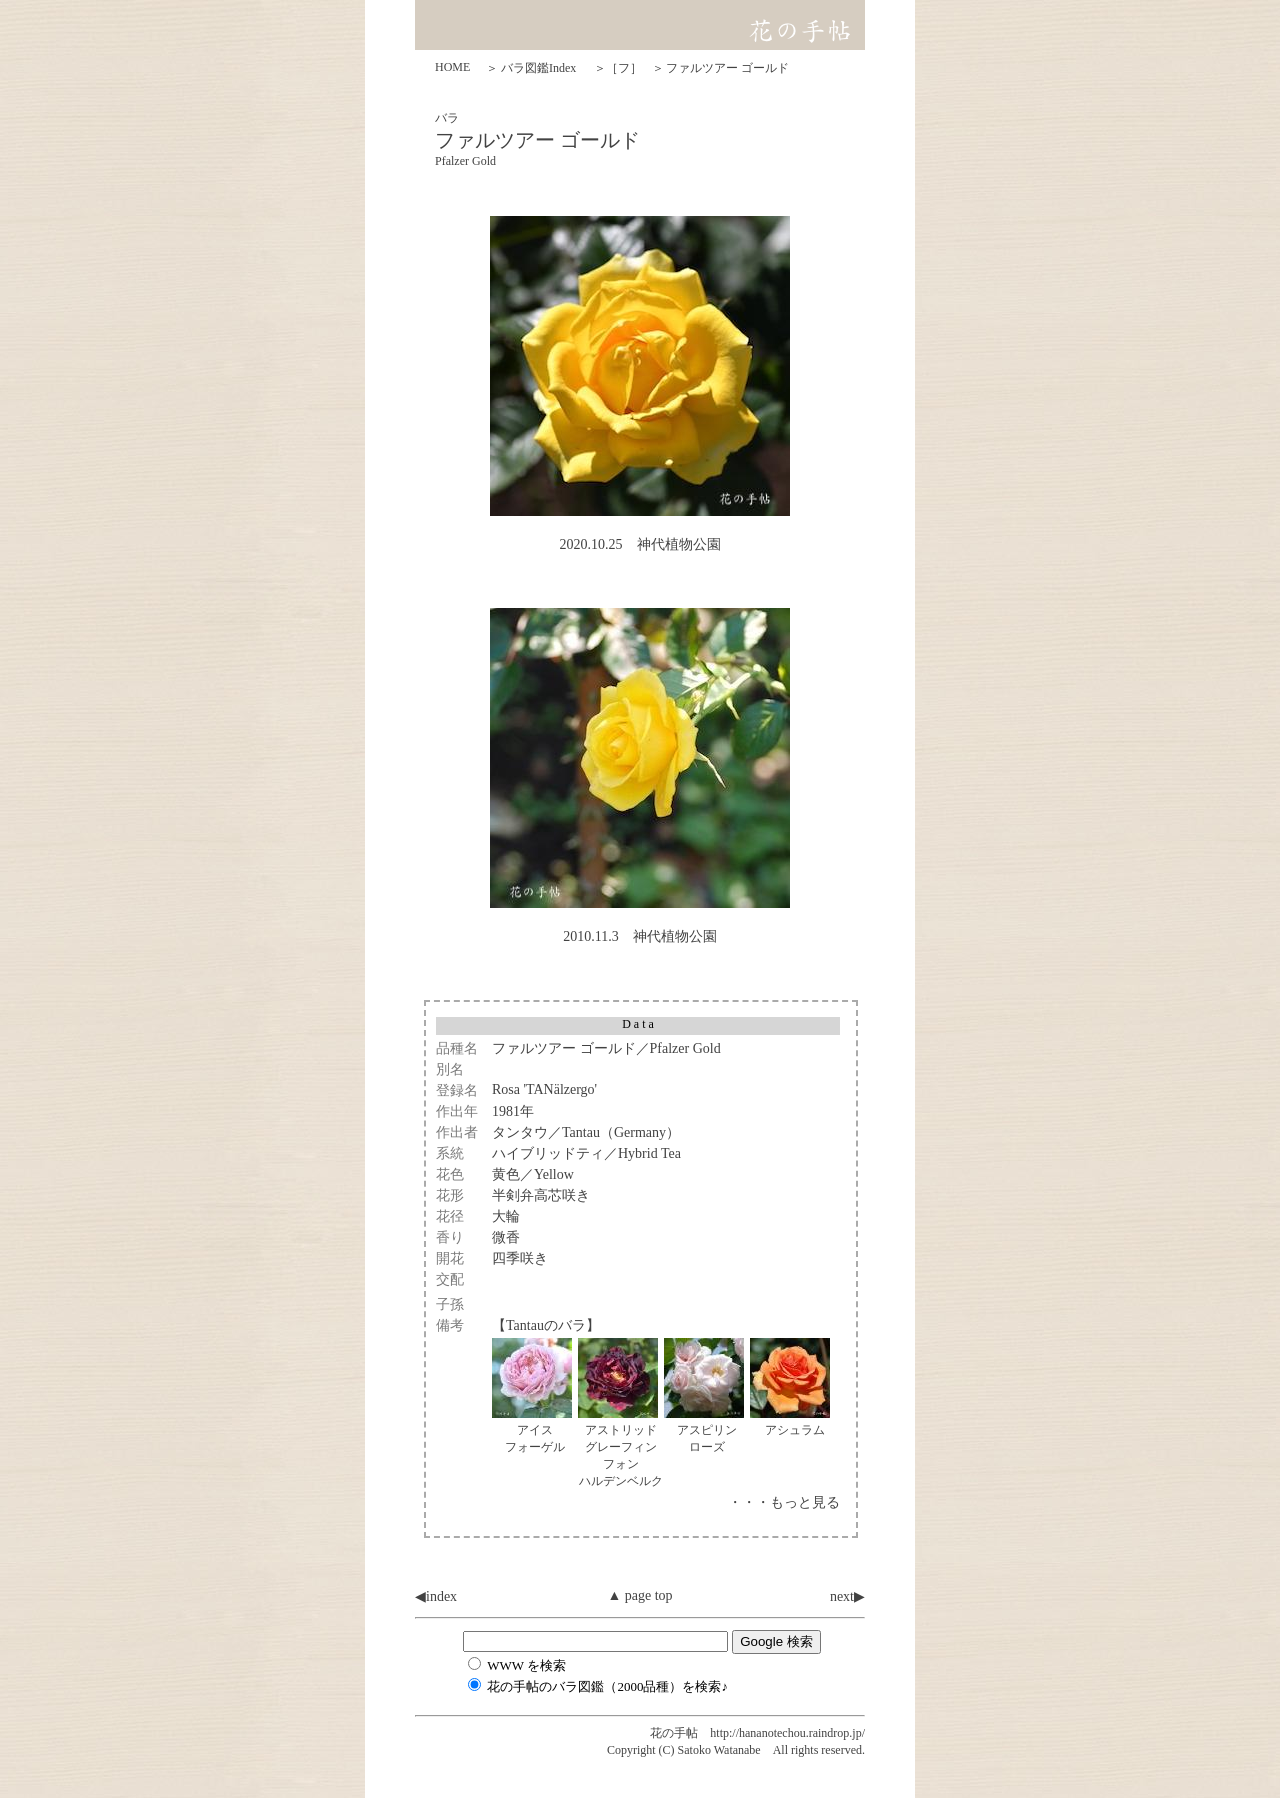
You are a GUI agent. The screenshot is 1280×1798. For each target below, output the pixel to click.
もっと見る (805, 1502)
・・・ (749, 1502)
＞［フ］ (618, 68)
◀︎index (436, 1596)
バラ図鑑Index (538, 68)
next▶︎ (847, 1596)
